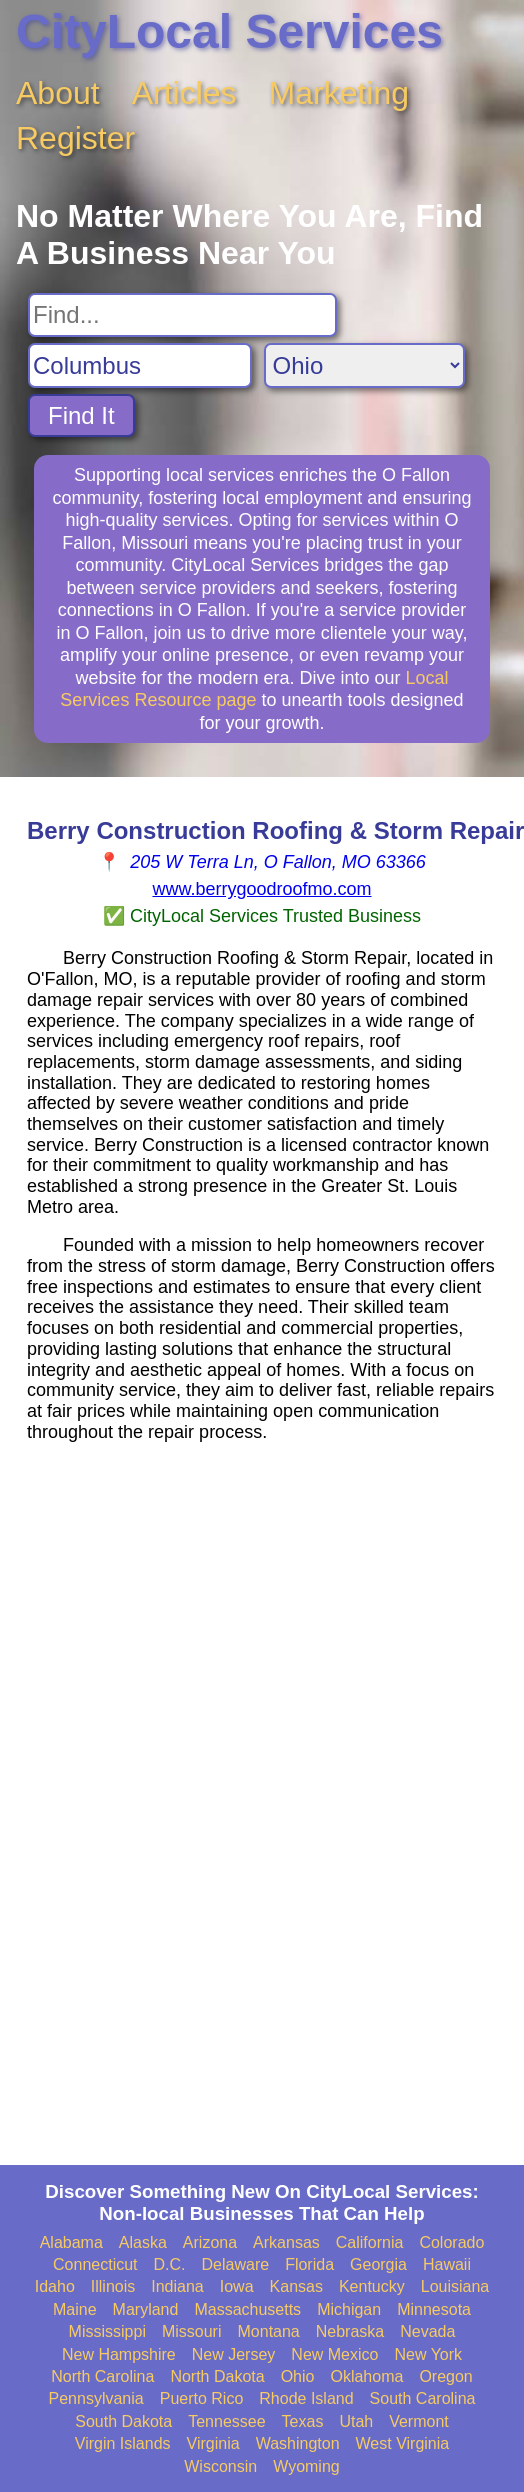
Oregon (445, 2376)
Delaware (236, 2264)
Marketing (339, 93)
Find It (81, 415)
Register (75, 138)
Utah (356, 2421)
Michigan (349, 2309)
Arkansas (286, 2242)
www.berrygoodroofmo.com (261, 889)
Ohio (298, 2376)
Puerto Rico (202, 2398)
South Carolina (423, 2398)
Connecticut (95, 2264)
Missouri (192, 2331)
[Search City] (140, 365)
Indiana (177, 2286)
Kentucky (372, 2286)
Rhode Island (306, 2398)
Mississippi (107, 2331)
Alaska (143, 2242)
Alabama (71, 2242)
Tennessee (226, 2421)
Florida (309, 2264)
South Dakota (123, 2421)
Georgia (378, 2264)
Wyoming (306, 2466)
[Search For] (182, 315)
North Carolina (102, 2376)
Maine (75, 2309)
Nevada (427, 2331)
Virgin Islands (123, 2443)
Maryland (146, 2309)
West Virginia (403, 2443)
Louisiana (455, 2286)
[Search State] (364, 365)
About (58, 93)
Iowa (237, 2286)
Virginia (213, 2443)
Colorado (451, 2242)
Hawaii (447, 2264)
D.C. (170, 2264)
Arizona (210, 2242)
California (370, 2242)
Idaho (55, 2286)
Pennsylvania (96, 2398)
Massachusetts (247, 2309)
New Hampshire (119, 2354)
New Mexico (334, 2354)
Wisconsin (220, 2466)
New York (428, 2354)
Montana (269, 2331)
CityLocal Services (229, 31)
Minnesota (434, 2309)
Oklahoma (366, 2376)
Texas (303, 2421)
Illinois (113, 2286)
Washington (298, 2443)
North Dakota (217, 2376)
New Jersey (234, 2354)
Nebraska (350, 2331)
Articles (184, 93)
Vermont (419, 2421)
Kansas (296, 2286)
